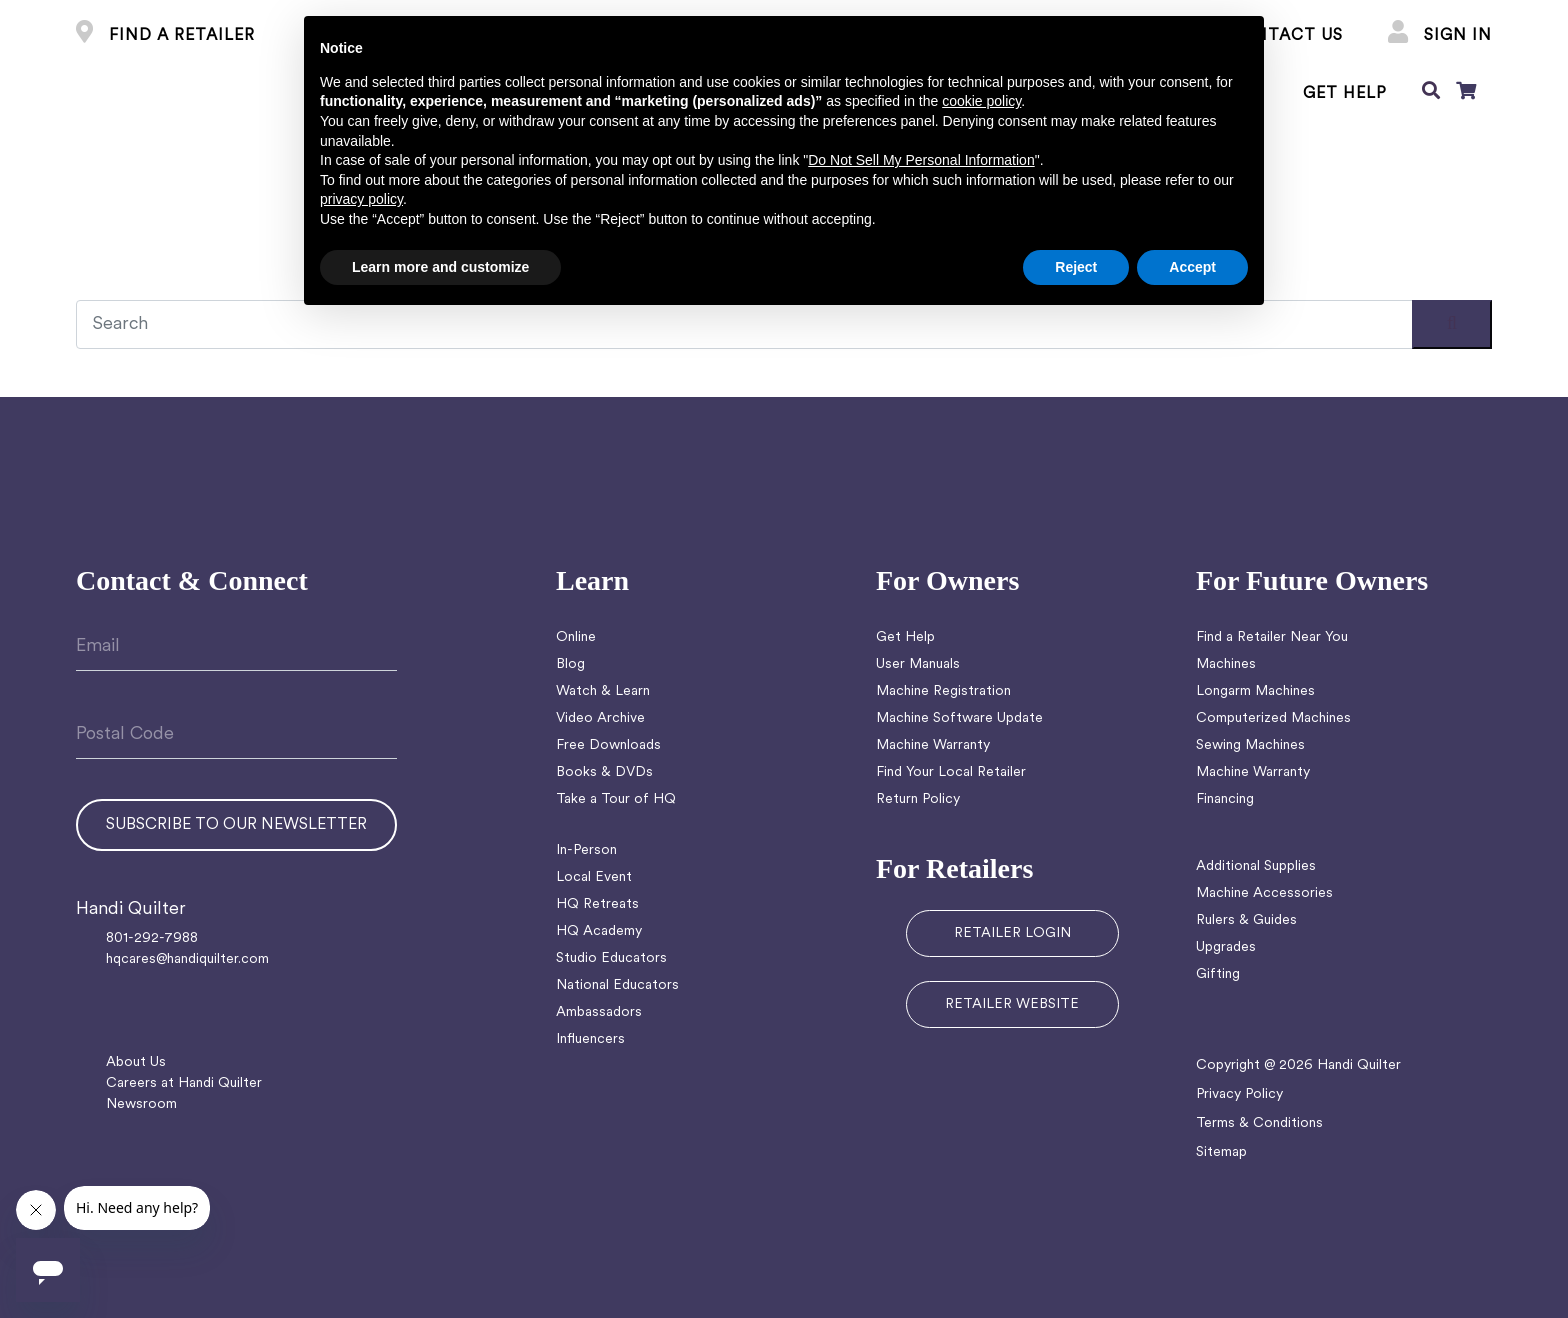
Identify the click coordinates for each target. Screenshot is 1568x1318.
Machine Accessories (1264, 893)
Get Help (905, 637)
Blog (570, 664)
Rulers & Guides (1246, 920)
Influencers (590, 1039)
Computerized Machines (1273, 718)
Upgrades (1226, 947)
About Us (136, 1062)
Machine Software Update (959, 718)
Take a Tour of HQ (616, 799)
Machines (1226, 664)
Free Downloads (608, 745)
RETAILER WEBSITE (1012, 1004)
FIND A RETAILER (165, 36)
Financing (1225, 799)
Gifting (1218, 974)
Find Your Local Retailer (951, 772)
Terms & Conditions (1259, 1123)
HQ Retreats (597, 904)
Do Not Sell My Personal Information (921, 160)
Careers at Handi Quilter (184, 1083)
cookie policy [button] (981, 101)
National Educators (617, 985)
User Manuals (918, 664)
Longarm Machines (1255, 691)
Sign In (1440, 36)
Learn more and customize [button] (440, 267)
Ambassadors (599, 1012)
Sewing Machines (1250, 745)
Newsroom (141, 1104)
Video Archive (600, 718)
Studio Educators (611, 958)
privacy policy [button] (361, 199)
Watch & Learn (603, 691)
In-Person (586, 850)
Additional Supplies (1256, 866)
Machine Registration (943, 691)
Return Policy (918, 799)
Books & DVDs (604, 772)
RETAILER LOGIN (1012, 933)
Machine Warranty (933, 745)
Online (576, 637)
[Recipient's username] (784, 324)
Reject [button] (1076, 267)
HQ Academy (599, 931)
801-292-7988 (152, 938)
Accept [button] (1192, 267)
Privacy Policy (1239, 1094)
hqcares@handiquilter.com (187, 959)
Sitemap (1221, 1152)
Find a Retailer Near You (1272, 637)
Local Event (594, 877)
